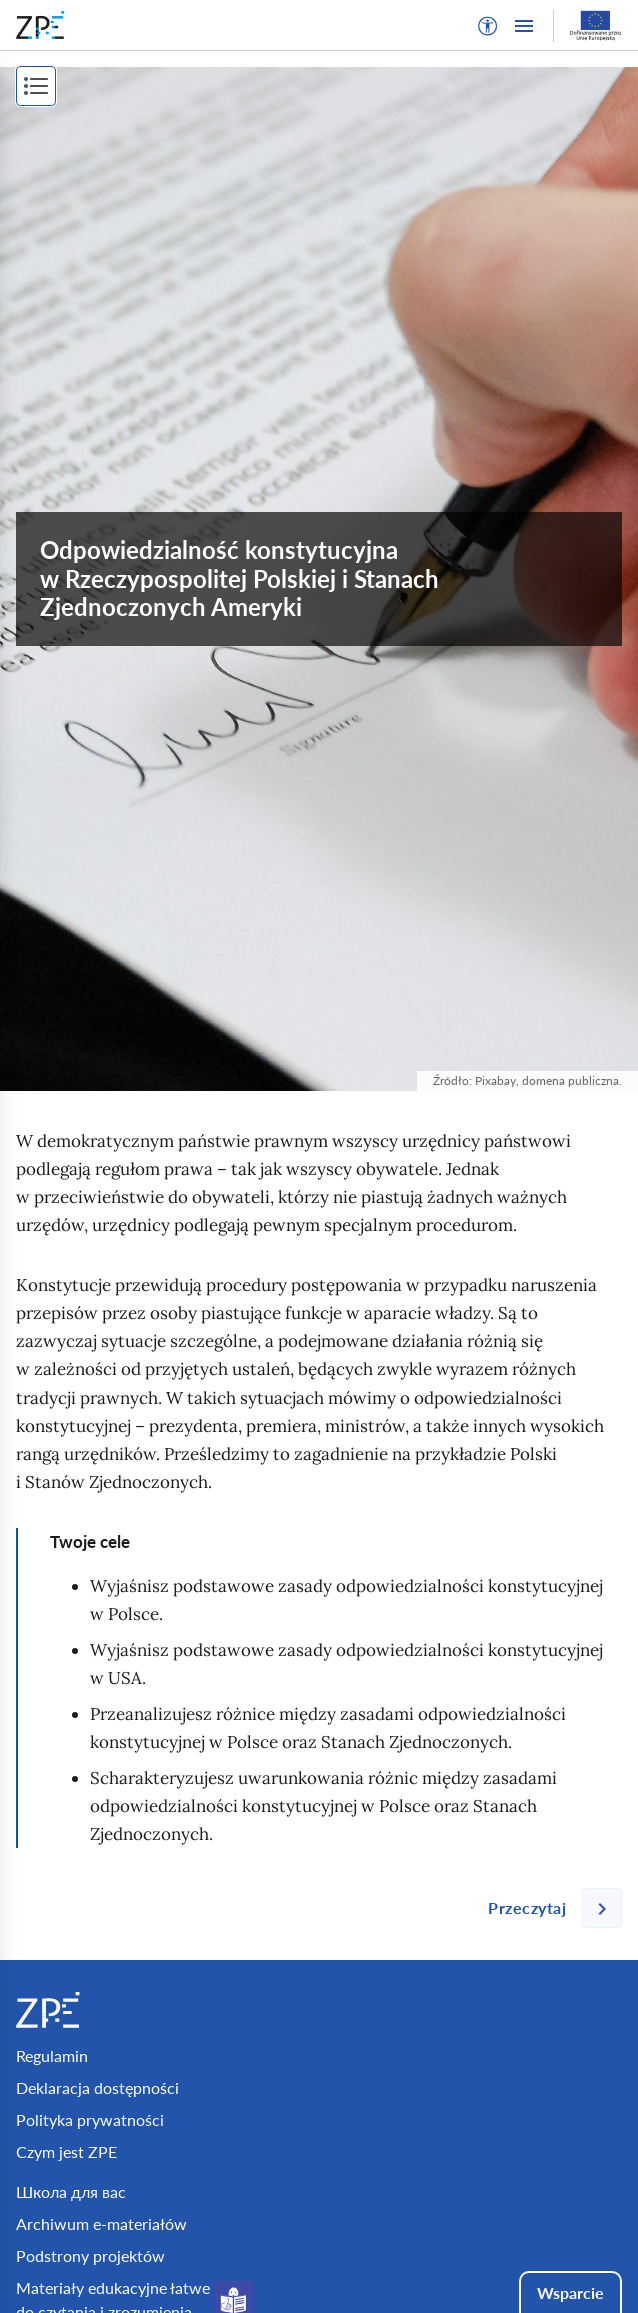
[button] (488, 26)
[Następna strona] (547, 1908)
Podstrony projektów (90, 2255)
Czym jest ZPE (66, 2151)
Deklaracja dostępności (97, 2087)
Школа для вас (71, 2191)
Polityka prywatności (90, 2119)
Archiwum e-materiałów (101, 2223)
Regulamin (52, 2055)
